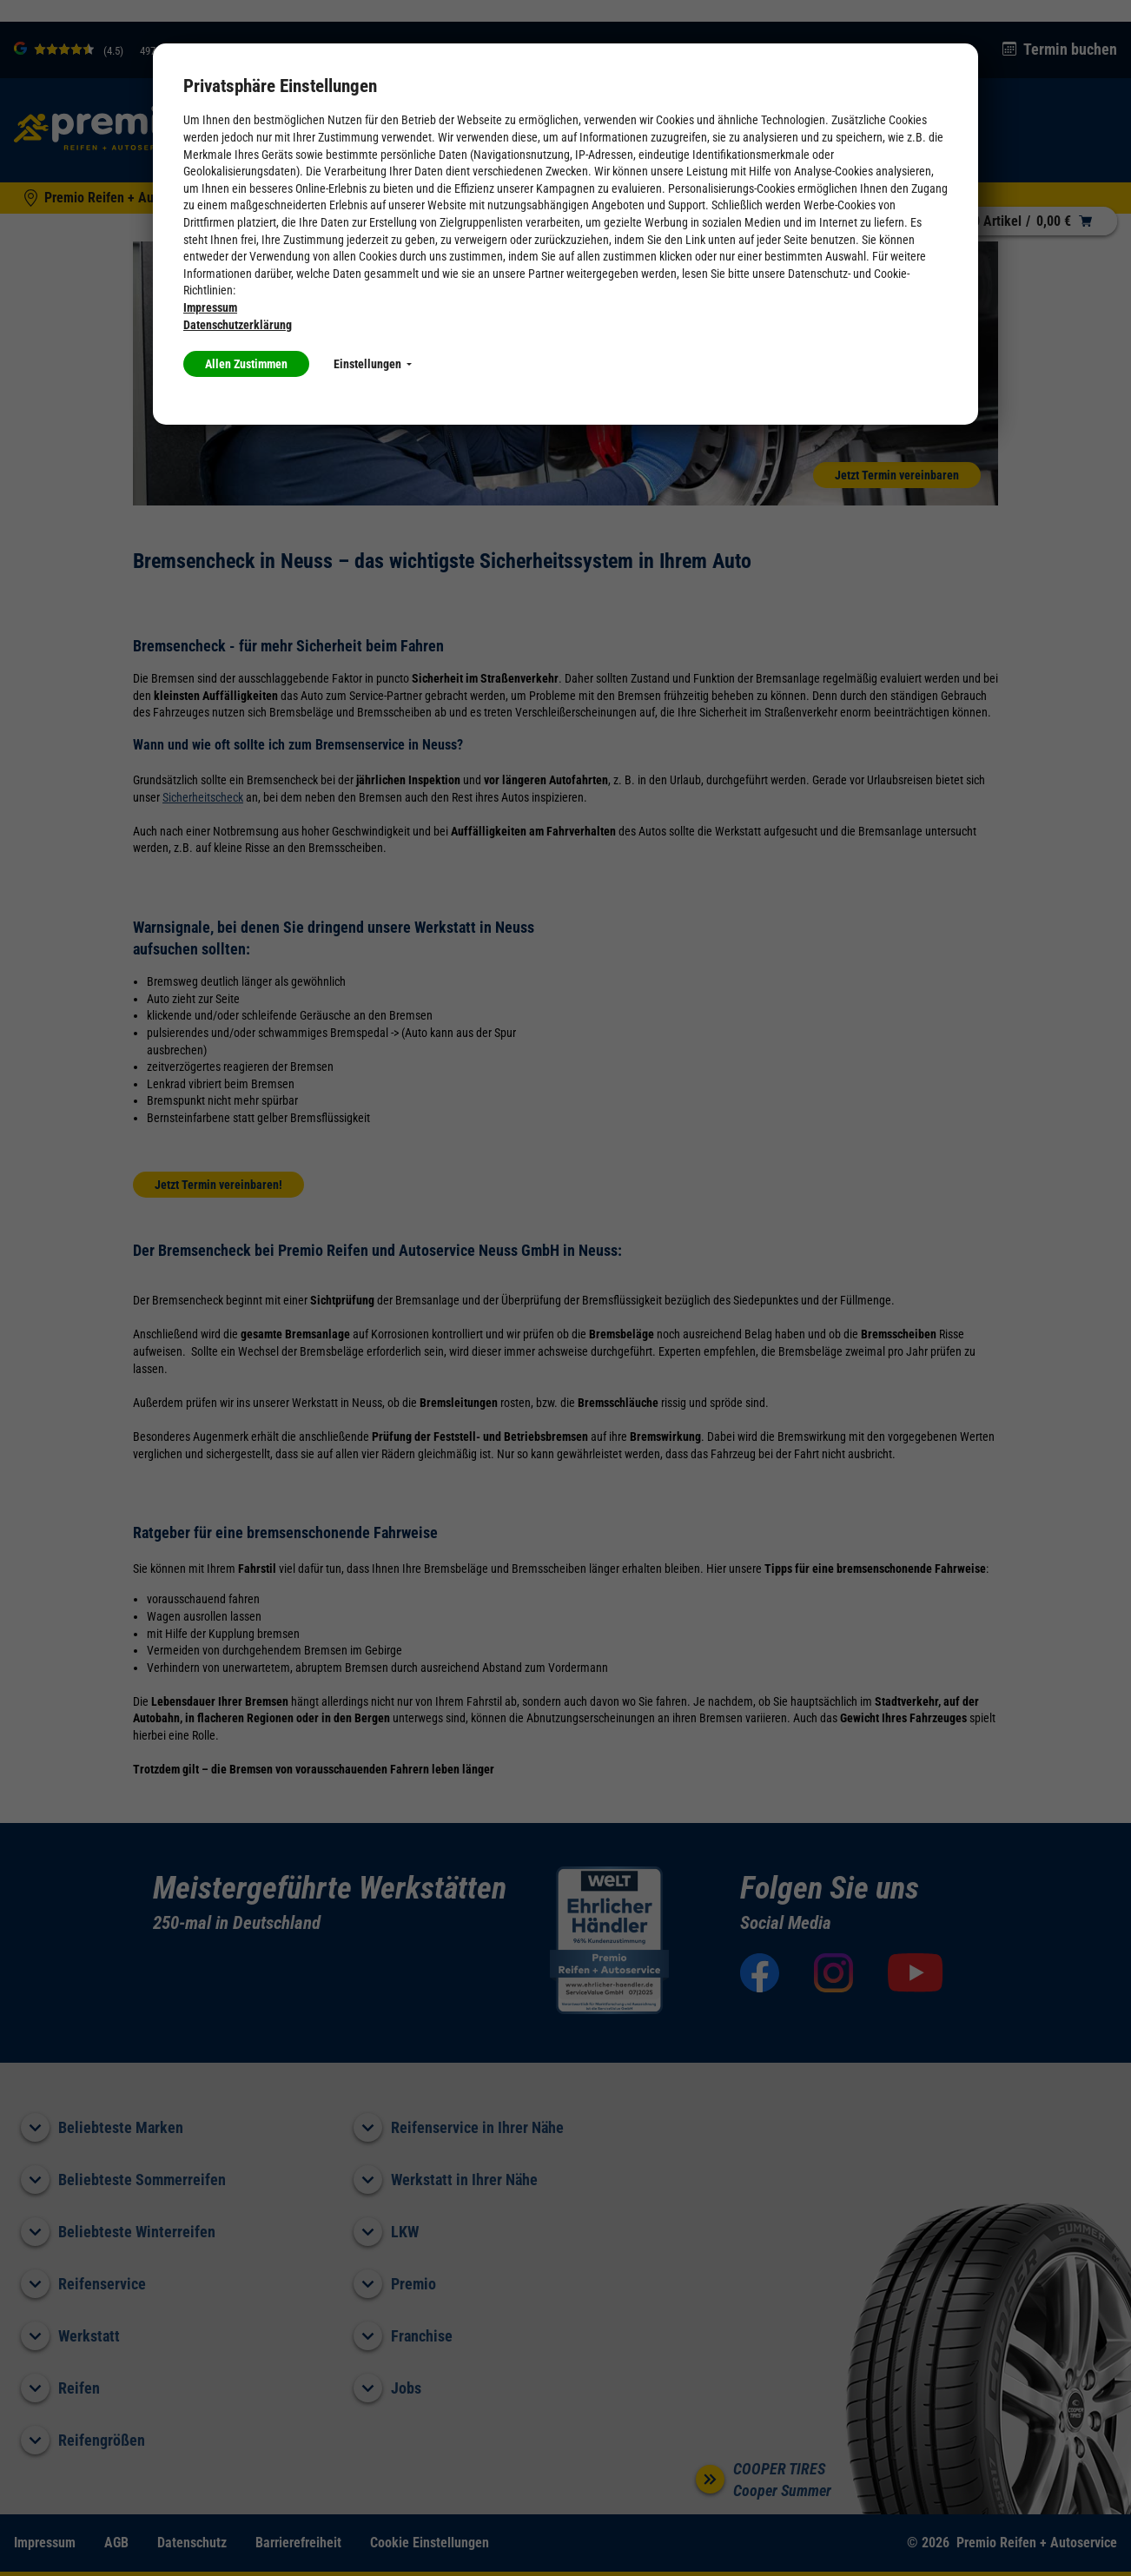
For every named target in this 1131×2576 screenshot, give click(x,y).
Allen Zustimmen (246, 364)
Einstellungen (373, 364)
